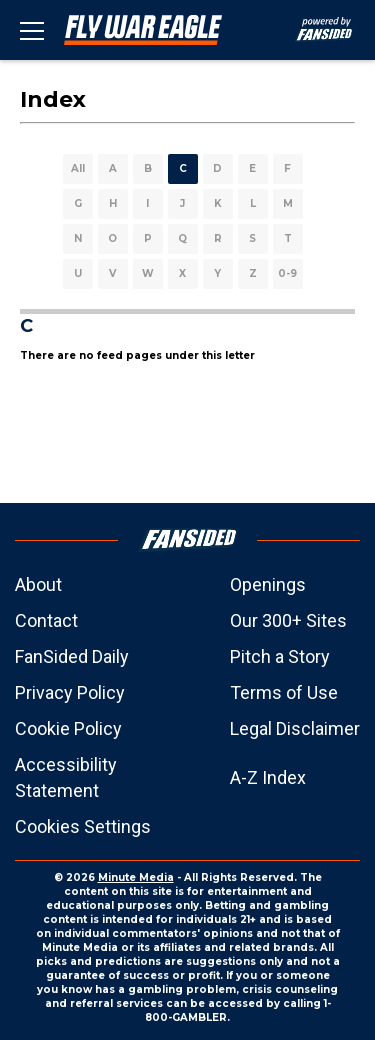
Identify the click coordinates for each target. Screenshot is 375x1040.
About (38, 584)
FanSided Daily (72, 656)
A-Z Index (268, 777)
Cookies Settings (83, 826)
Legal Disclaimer (295, 728)
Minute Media (136, 877)
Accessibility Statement (66, 777)
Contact (46, 620)
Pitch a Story (280, 656)
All (78, 168)
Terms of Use (284, 692)
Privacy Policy (70, 692)
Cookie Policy (68, 728)
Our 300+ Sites (288, 620)
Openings (268, 584)
